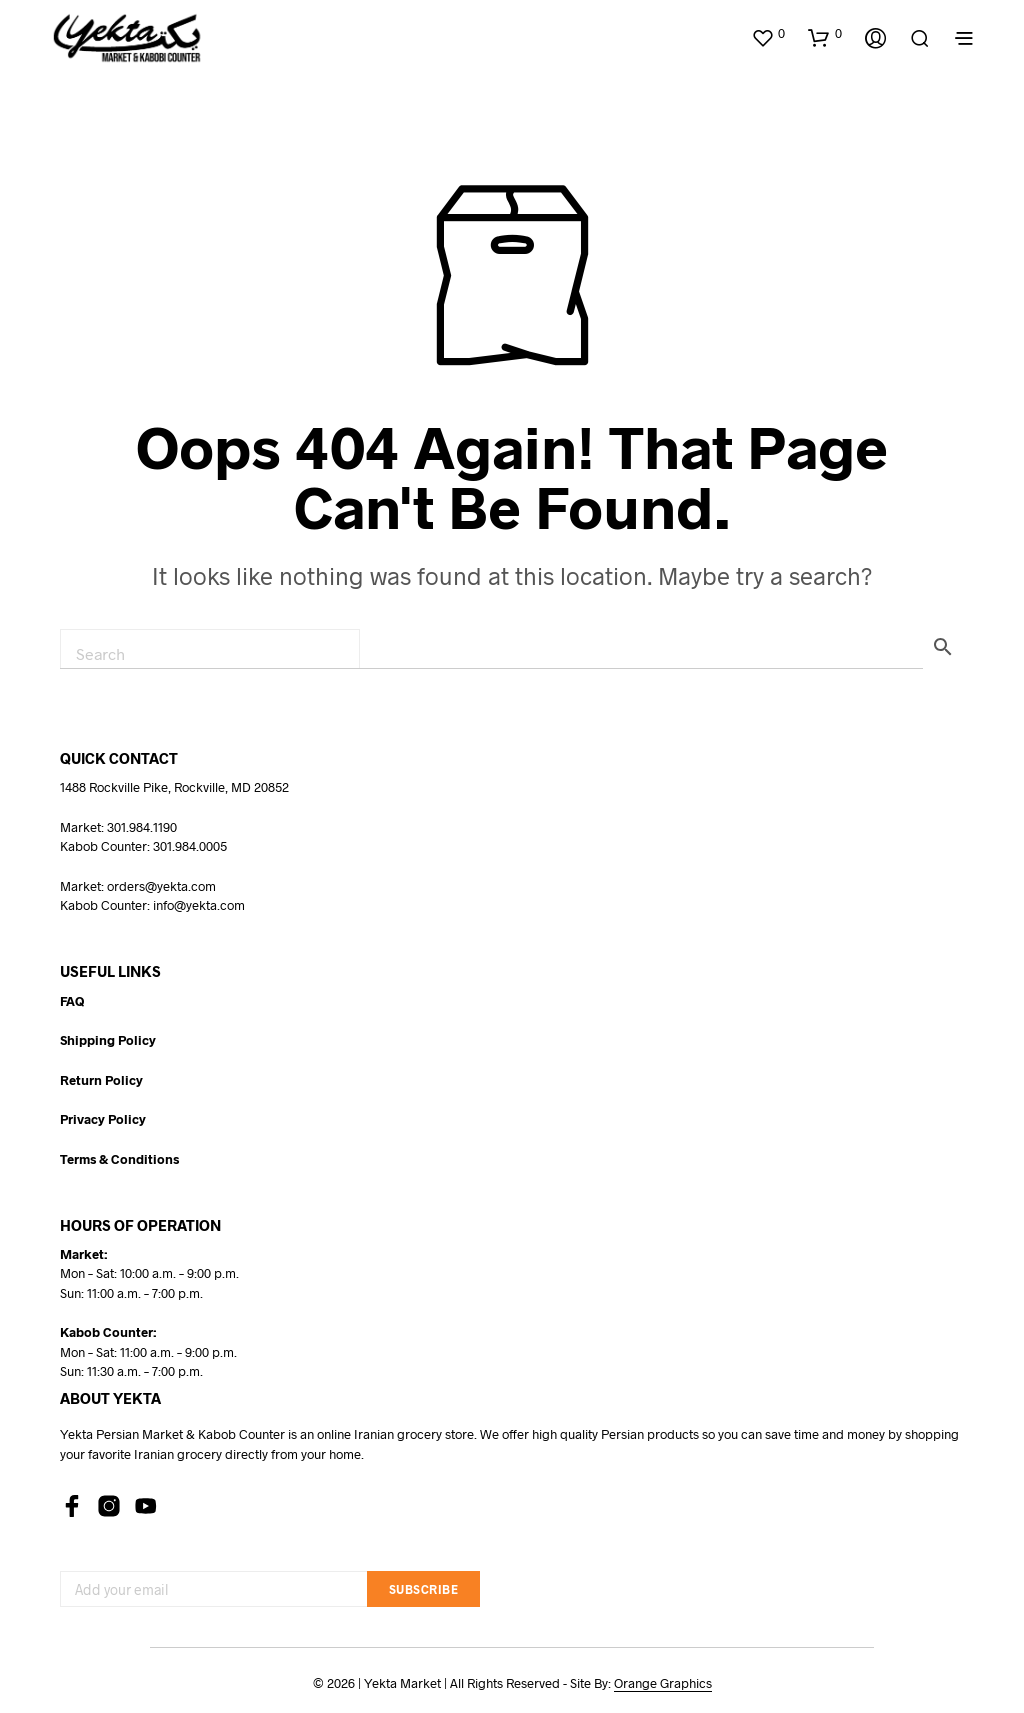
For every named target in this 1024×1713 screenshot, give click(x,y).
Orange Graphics (663, 1683)
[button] (768, 34)
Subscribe (424, 1589)
